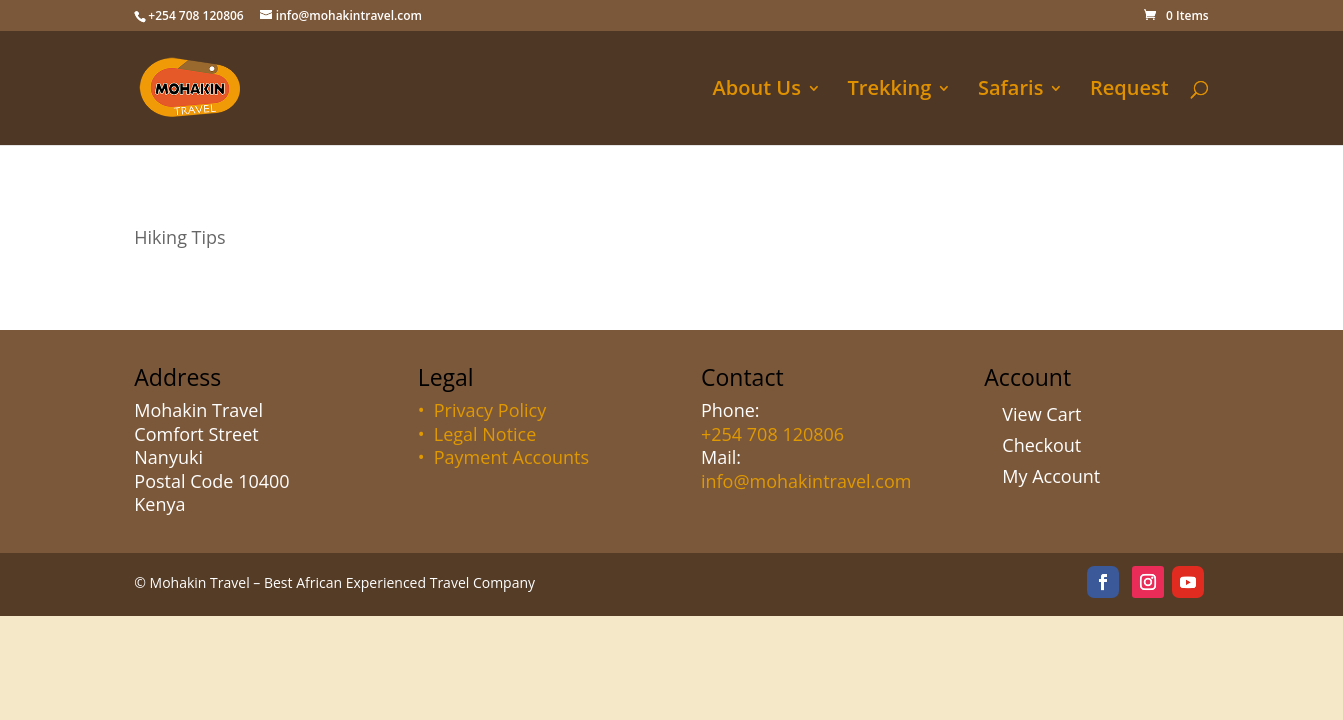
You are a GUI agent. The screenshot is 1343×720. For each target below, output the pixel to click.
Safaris (1010, 91)
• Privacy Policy (482, 410)
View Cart (1041, 414)
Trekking (890, 91)
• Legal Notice (477, 434)
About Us (757, 91)
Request (1129, 91)
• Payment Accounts (503, 457)
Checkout (1041, 445)
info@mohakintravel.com (806, 481)
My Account (1051, 476)
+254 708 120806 (772, 434)
